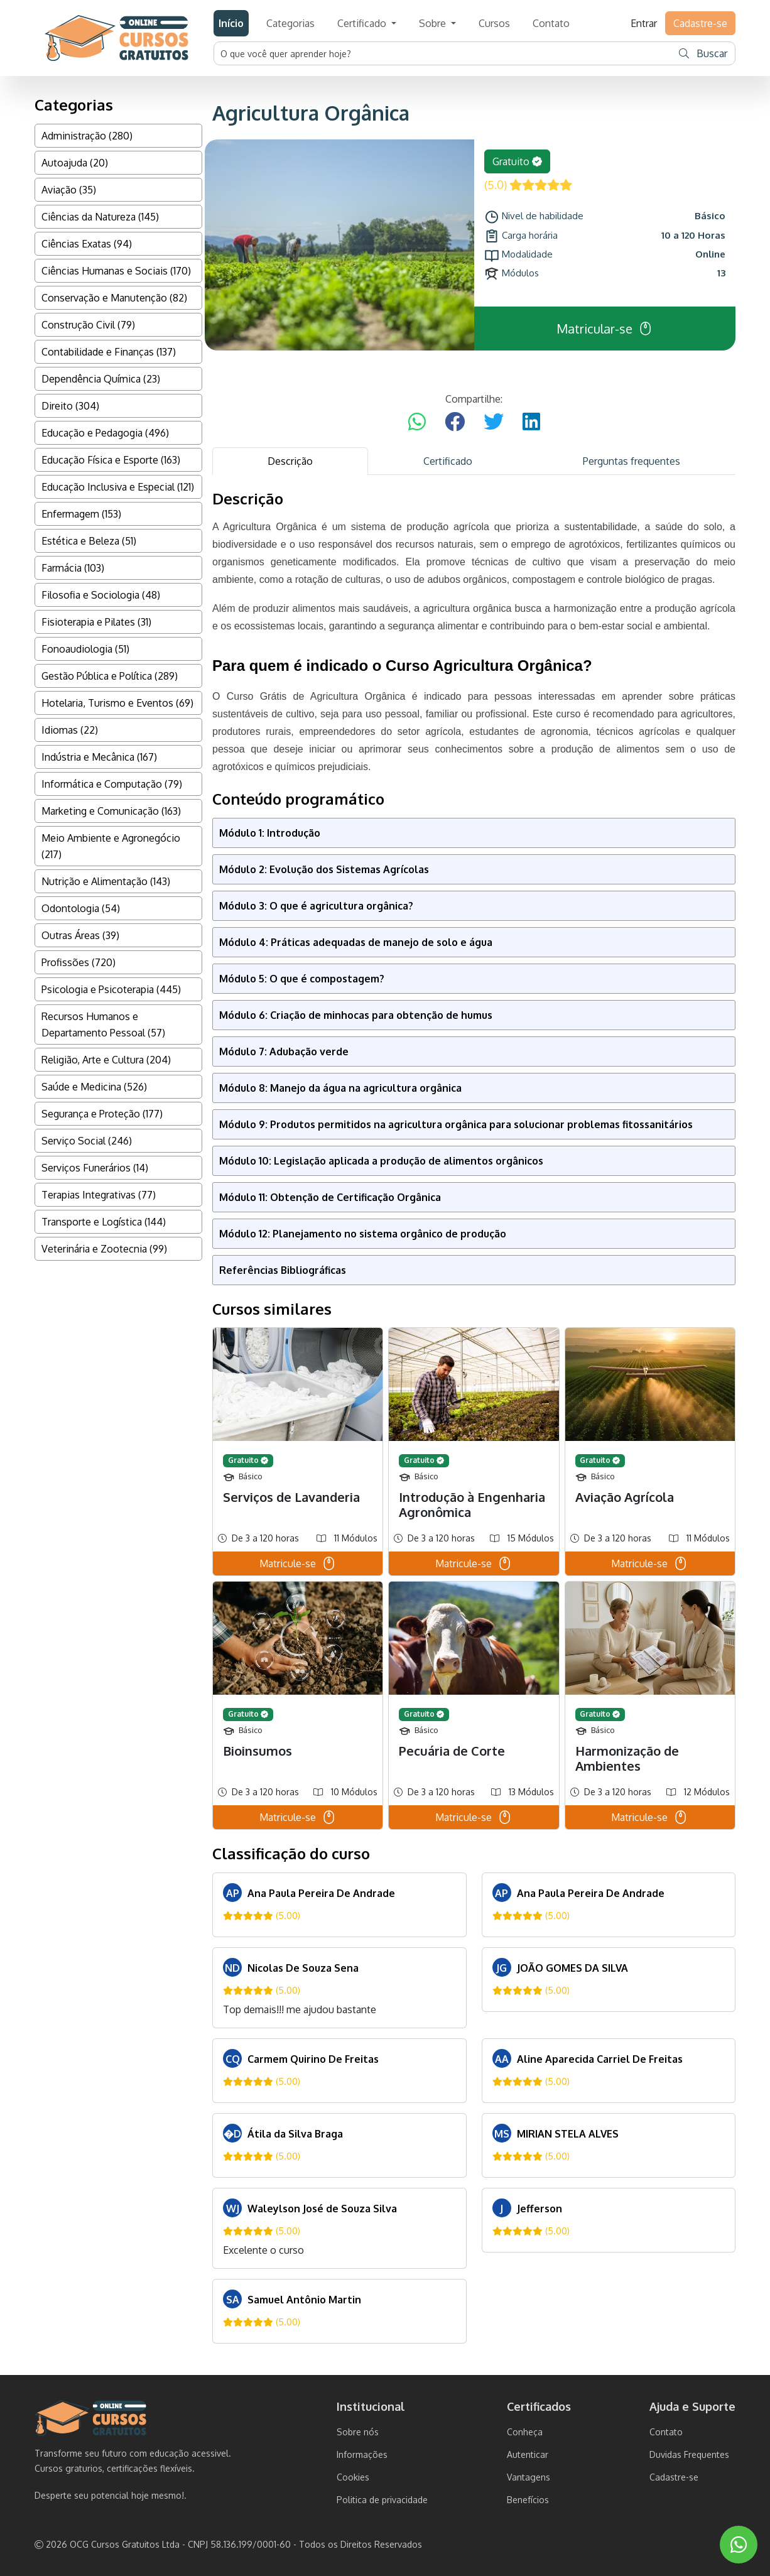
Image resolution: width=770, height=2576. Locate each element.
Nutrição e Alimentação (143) (105, 881)
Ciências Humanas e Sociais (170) (116, 270)
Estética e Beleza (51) (88, 541)
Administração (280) (87, 135)
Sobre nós (358, 2432)
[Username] (443, 53)
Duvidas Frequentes (689, 2454)
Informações (362, 2454)
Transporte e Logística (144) (103, 1221)
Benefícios (528, 2499)
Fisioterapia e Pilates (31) (96, 622)
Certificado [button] (363, 23)
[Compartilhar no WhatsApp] (417, 422)
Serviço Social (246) (86, 1140)
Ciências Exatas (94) (86, 243)
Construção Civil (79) (88, 324)
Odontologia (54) (80, 908)
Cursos (494, 23)
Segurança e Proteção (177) (102, 1113)
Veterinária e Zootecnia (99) (104, 1248)
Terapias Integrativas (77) (98, 1194)
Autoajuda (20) (74, 162)
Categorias (290, 23)
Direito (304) (70, 405)
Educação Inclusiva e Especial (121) (117, 487)
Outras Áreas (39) (80, 935)
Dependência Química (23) (100, 378)
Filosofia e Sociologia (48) (100, 595)
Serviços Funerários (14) (94, 1167)
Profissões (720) (78, 962)
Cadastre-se (673, 2477)
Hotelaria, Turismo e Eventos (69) (117, 703)
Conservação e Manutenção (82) (114, 297)
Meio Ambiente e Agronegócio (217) (110, 846)
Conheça (525, 2432)
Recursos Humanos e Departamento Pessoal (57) (103, 1024)
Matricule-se (298, 1563)
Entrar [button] (644, 23)
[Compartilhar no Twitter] (493, 422)
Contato (551, 23)
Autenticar (527, 2454)
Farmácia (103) (72, 568)
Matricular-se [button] (604, 328)
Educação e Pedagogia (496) (105, 433)
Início (231, 23)
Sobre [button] (433, 23)
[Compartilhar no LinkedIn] (531, 422)
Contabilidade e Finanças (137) (108, 351)
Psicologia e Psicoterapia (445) (111, 989)
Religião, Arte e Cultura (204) (106, 1059)
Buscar (703, 53)
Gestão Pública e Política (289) (109, 676)
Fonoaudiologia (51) (85, 649)
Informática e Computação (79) (111, 784)
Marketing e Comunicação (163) (111, 811)
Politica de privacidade (382, 2499)
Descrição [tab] (290, 461)
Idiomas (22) (69, 730)
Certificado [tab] (447, 461)
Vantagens (528, 2477)
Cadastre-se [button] (700, 23)
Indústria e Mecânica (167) (99, 757)
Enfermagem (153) (81, 514)
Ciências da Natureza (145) (100, 216)
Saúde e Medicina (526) (94, 1086)
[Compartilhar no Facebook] (455, 422)
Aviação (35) (68, 189)
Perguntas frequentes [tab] (631, 461)
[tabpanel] (473, 1417)
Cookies (353, 2477)
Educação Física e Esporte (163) (110, 460)
